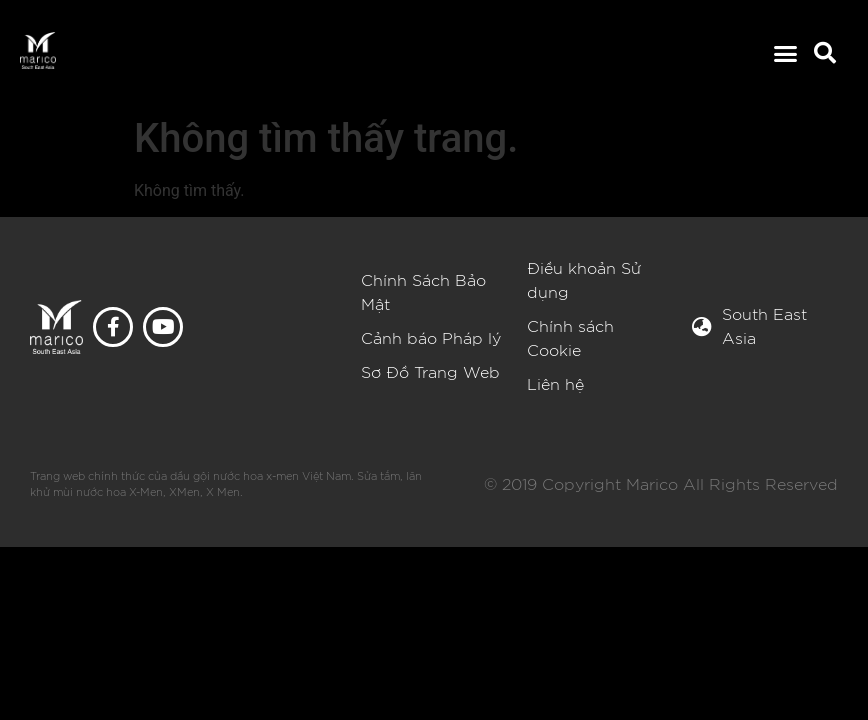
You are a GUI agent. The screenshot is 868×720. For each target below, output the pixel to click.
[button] (785, 54)
